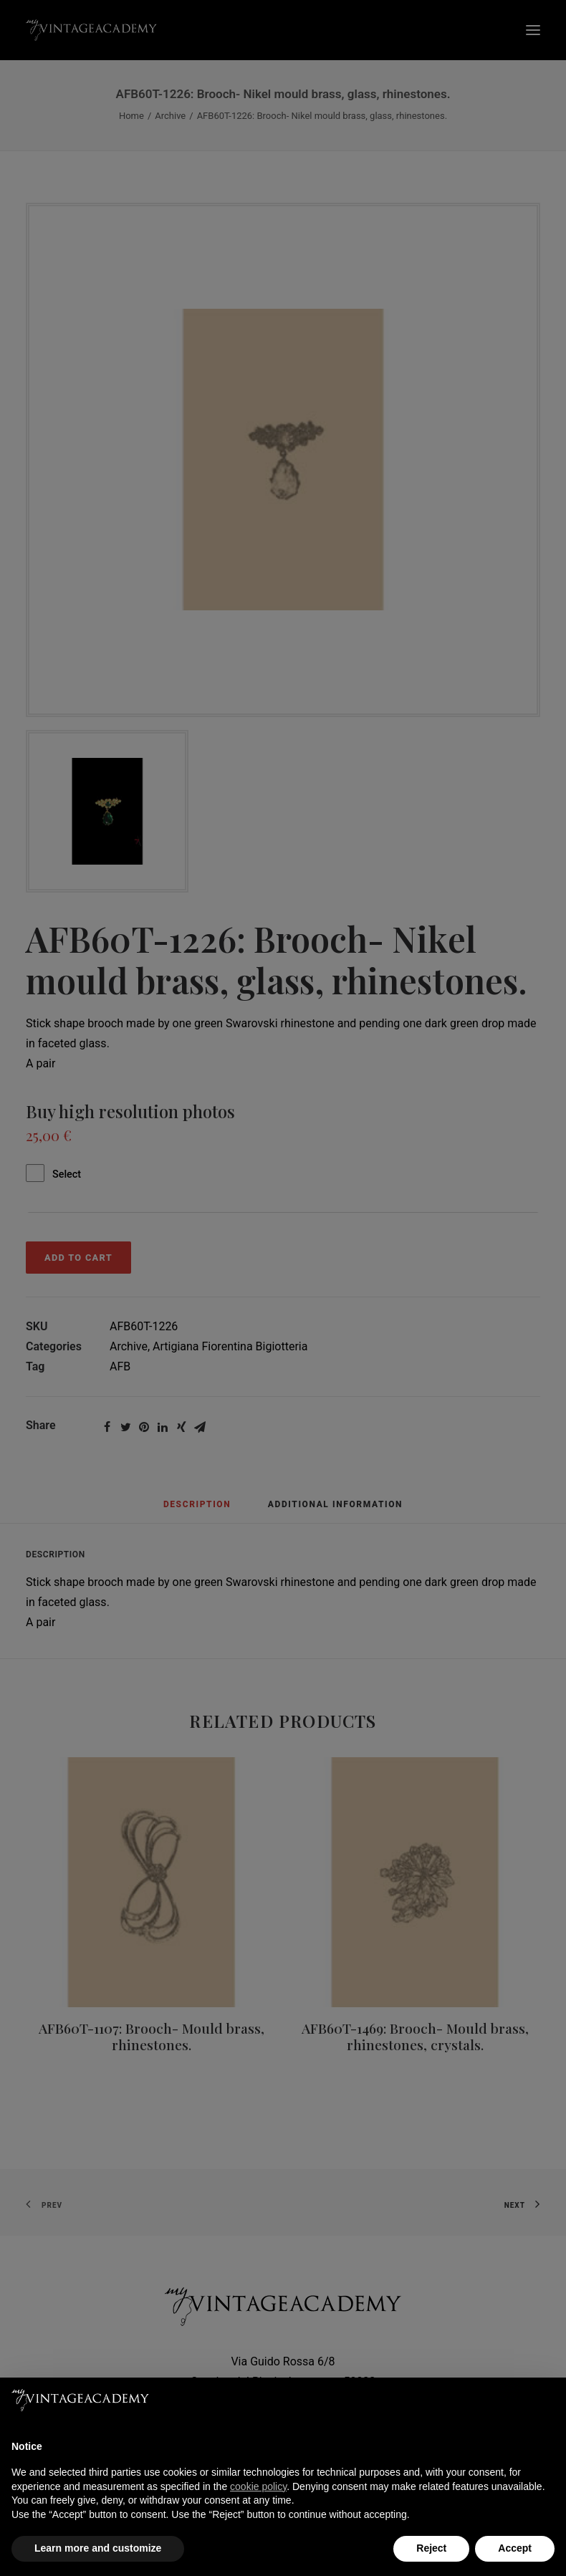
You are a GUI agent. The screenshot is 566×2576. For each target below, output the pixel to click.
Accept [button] (515, 2548)
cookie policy (258, 2486)
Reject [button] (431, 2548)
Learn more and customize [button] (97, 2548)
